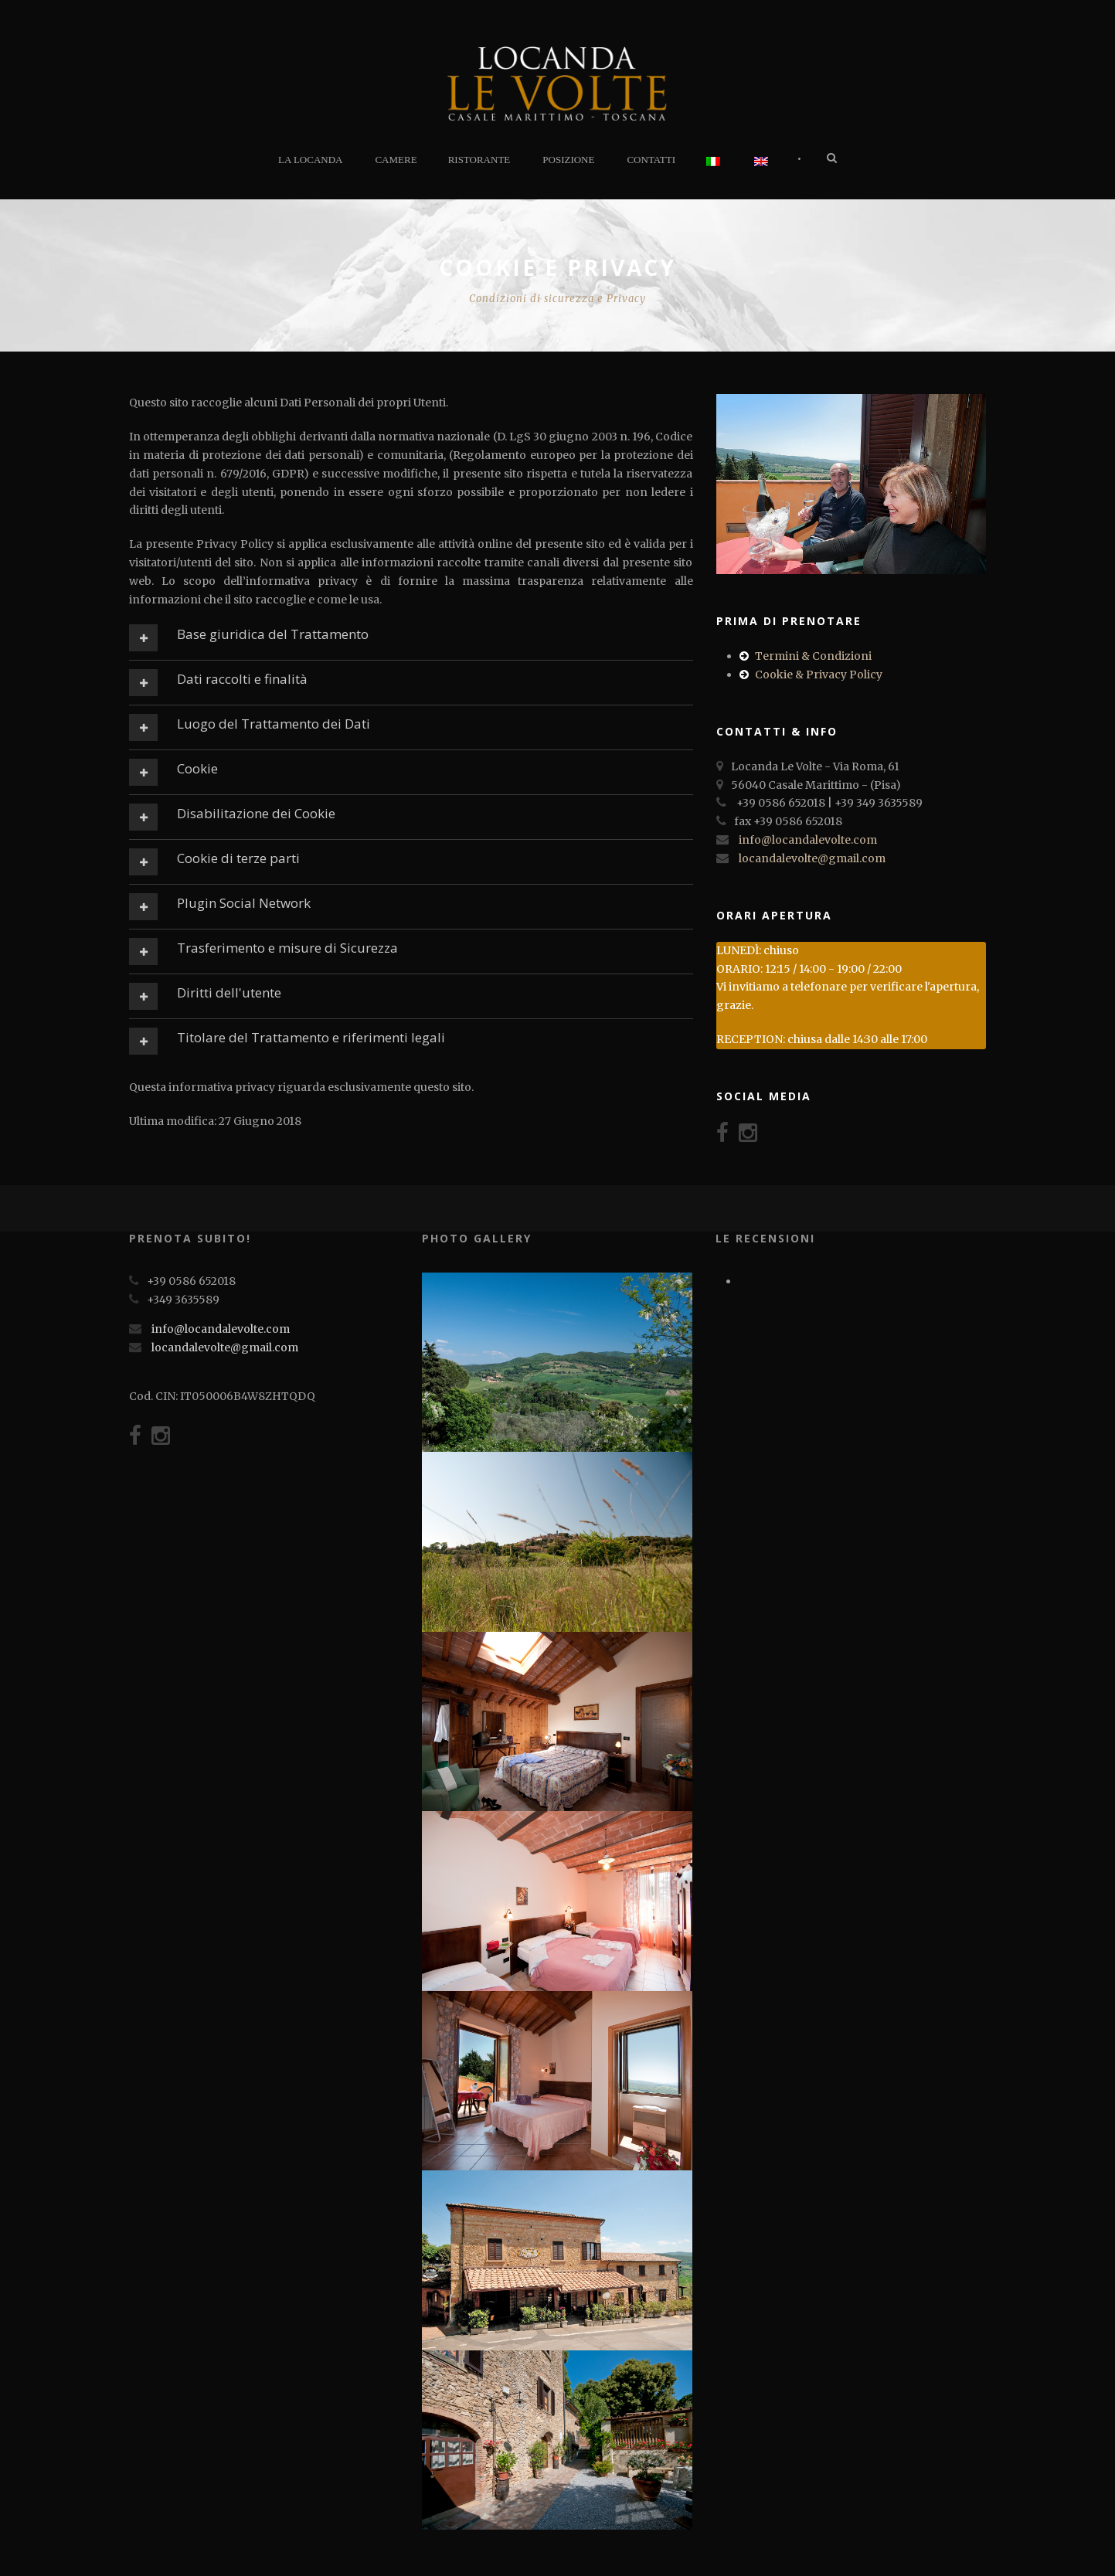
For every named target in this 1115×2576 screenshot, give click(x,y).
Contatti (651, 159)
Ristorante (479, 159)
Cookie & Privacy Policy (818, 674)
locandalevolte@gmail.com (812, 858)
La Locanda (310, 159)
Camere (395, 159)
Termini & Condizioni (813, 656)
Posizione (568, 159)
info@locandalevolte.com (808, 840)
